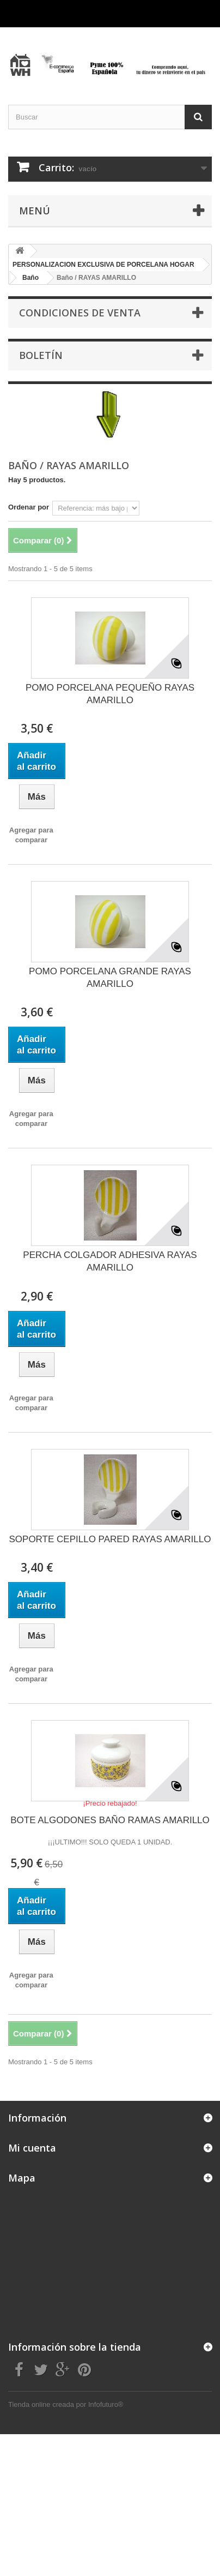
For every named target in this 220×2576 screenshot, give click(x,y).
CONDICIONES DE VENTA (79, 312)
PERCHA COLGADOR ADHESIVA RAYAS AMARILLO (110, 1261)
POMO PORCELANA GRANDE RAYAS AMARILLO (110, 977)
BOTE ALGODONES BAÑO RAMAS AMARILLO (110, 1820)
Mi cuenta (32, 2147)
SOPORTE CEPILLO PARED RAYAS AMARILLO (110, 1539)
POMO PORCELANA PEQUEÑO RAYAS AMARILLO (110, 693)
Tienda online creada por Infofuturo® (65, 2404)
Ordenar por (28, 507)
